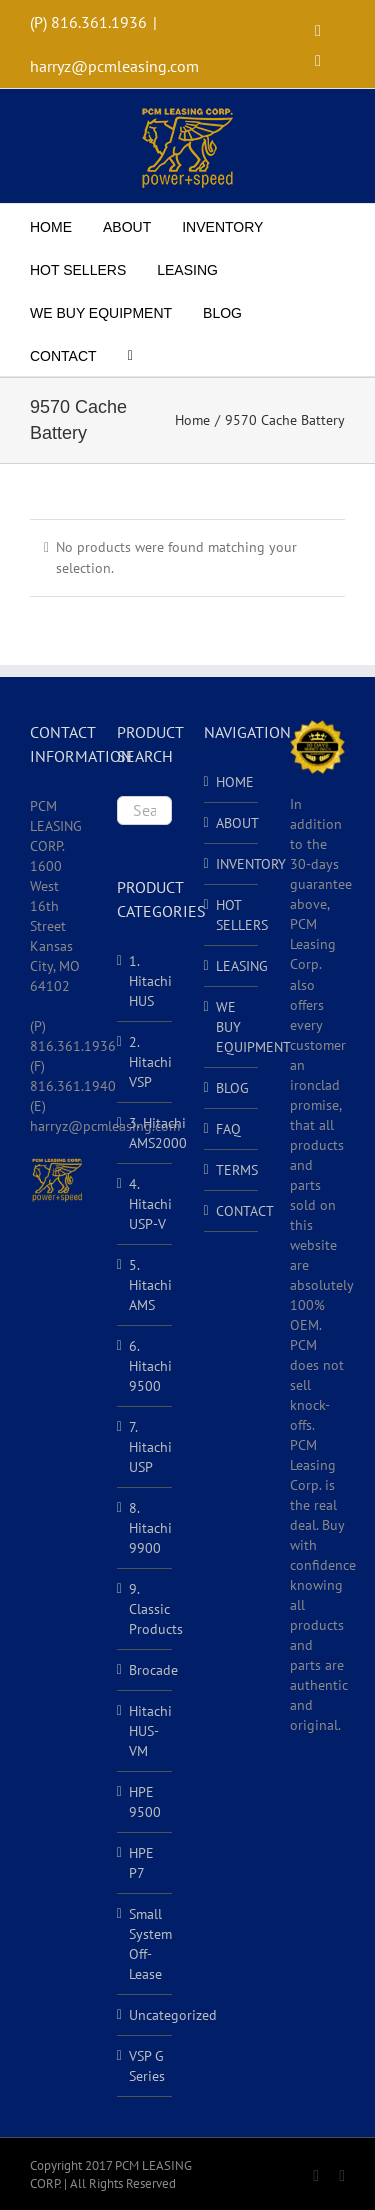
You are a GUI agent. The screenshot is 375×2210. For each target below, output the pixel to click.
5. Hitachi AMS (150, 1285)
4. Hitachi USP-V (150, 1204)
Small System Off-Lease (150, 1944)
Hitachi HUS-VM (150, 1731)
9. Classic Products (156, 1609)
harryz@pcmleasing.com (114, 66)
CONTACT (232, 1211)
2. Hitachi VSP (150, 1062)
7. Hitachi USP (150, 1447)
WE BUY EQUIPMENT (232, 1027)
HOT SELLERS (232, 915)
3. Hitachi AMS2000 (158, 1133)
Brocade (153, 1670)
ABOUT (232, 823)
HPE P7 (141, 1863)
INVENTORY (232, 864)
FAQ (228, 1129)
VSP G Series (147, 2066)
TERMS (232, 1170)
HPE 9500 (145, 1802)
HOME (232, 782)
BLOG (232, 1088)
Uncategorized (173, 2015)
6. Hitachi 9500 (150, 1366)
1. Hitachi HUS (150, 981)
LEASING (232, 966)
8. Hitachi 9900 (150, 1528)
